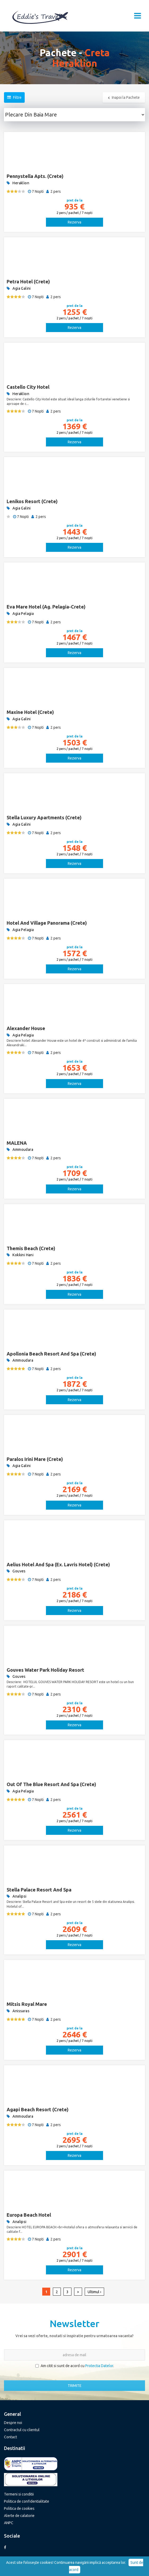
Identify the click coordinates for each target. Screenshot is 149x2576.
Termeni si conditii (19, 2494)
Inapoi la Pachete (124, 97)
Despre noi (13, 2423)
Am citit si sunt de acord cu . (74, 2366)
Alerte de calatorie (19, 2516)
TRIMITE (75, 2385)
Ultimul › (94, 2292)
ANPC (8, 2523)
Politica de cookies (19, 2508)
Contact (10, 2437)
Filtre (14, 97)
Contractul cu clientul (22, 2430)
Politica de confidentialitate (26, 2501)
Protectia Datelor (99, 2366)
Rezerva (74, 222)
